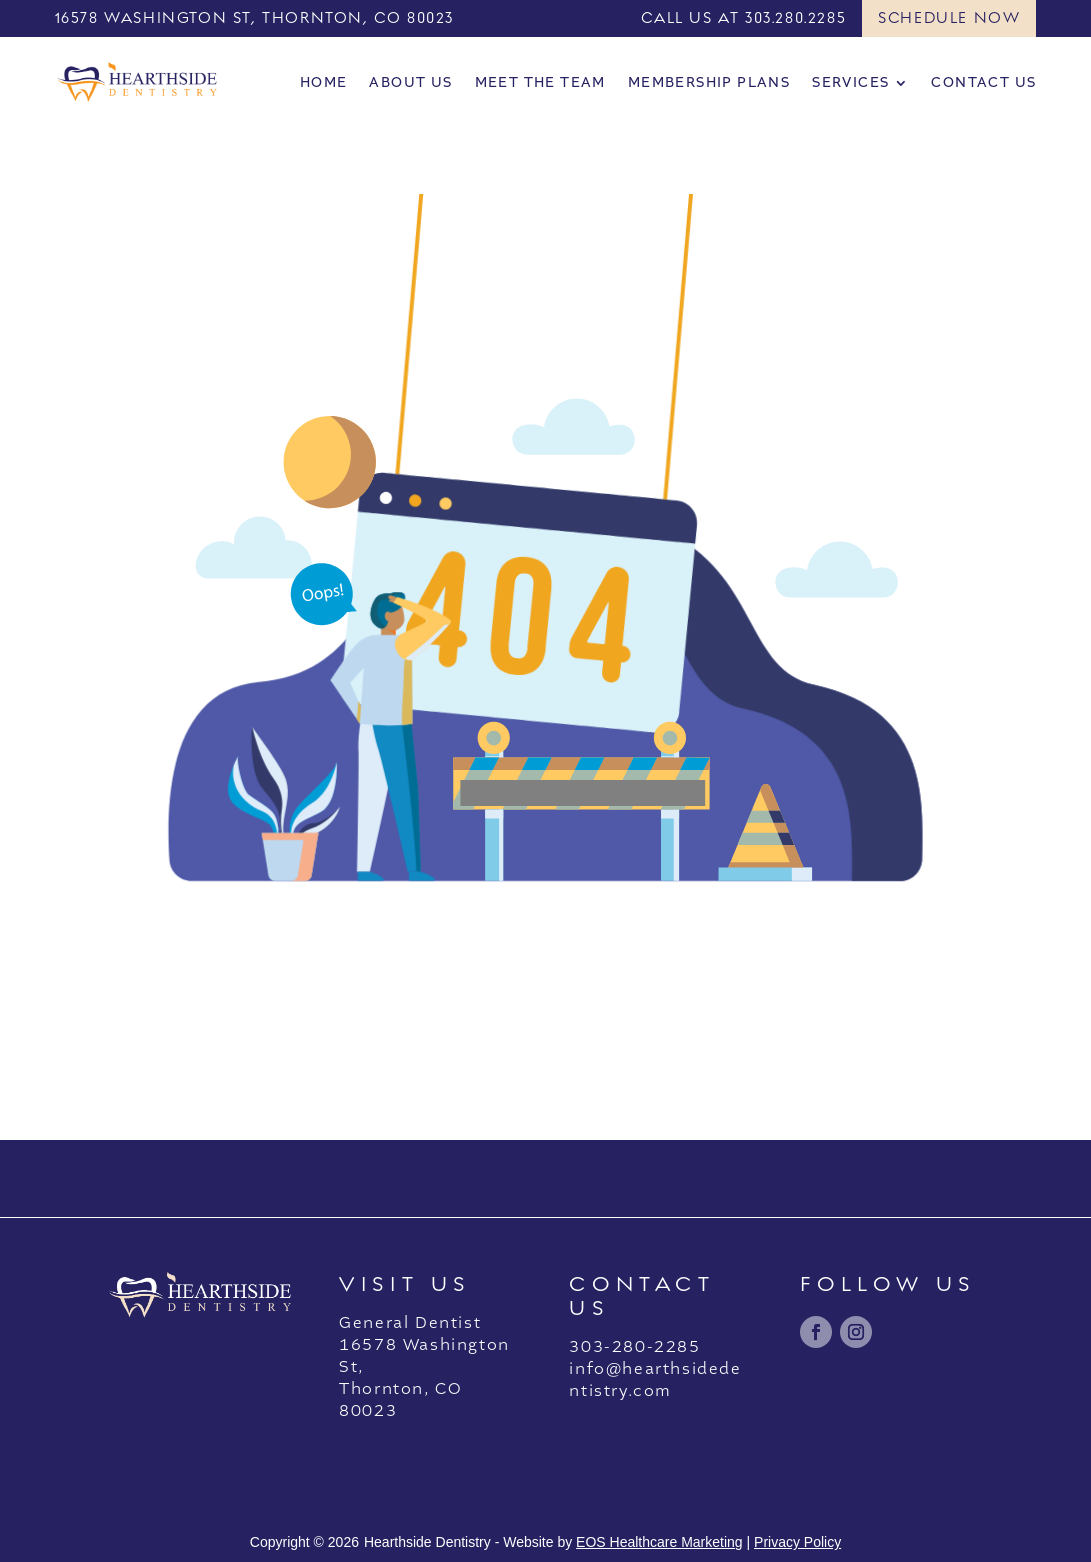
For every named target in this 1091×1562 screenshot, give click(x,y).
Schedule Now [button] (949, 18)
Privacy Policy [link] (797, 1542)
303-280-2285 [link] (634, 1347)
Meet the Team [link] (540, 82)
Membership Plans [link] (709, 82)
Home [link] (324, 82)
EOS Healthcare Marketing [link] (659, 1542)
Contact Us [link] (983, 82)
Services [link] (850, 82)
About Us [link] (410, 82)
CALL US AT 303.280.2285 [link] (743, 18)
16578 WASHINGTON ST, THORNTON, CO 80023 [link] (254, 18)
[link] (138, 82)
